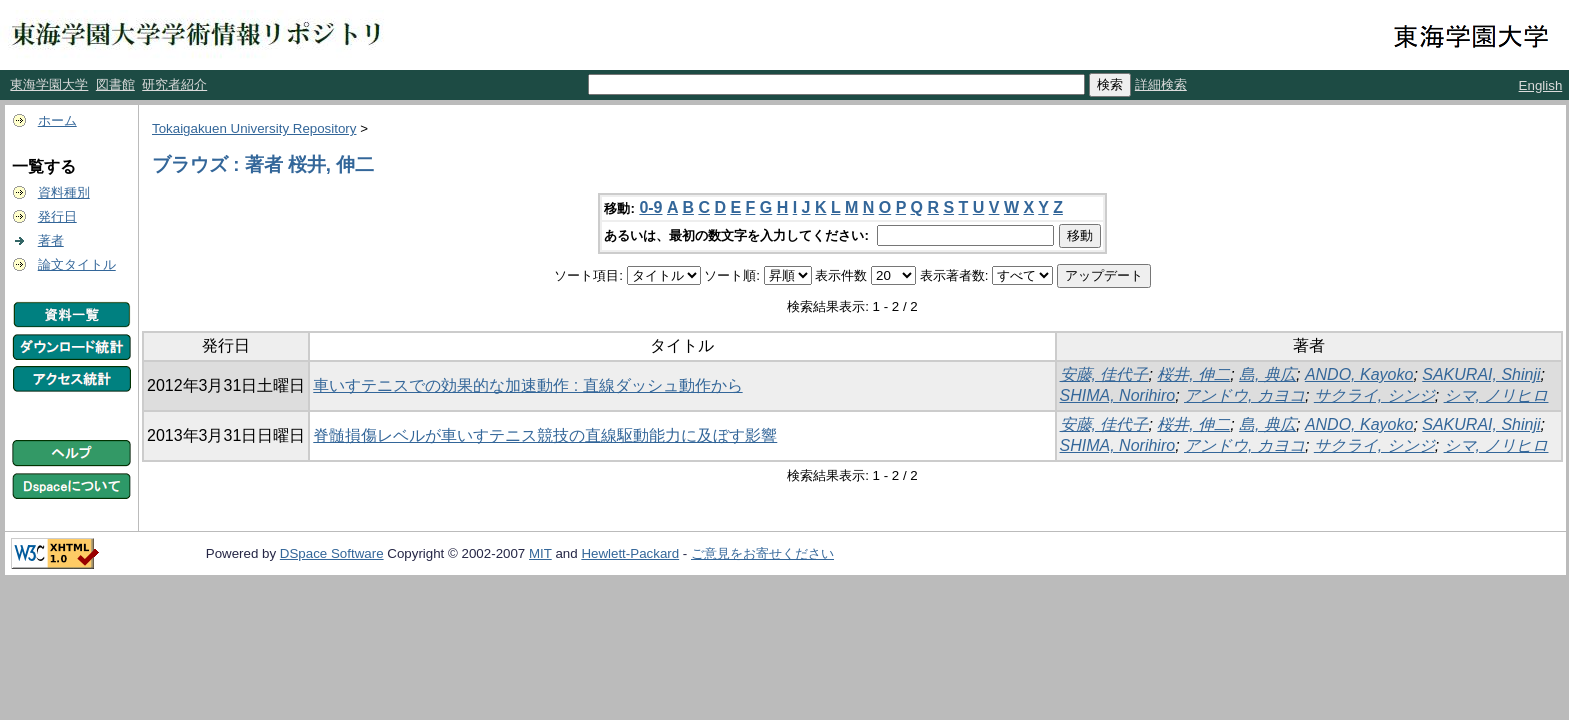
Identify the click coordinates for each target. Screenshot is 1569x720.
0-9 (650, 207)
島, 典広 (1267, 374)
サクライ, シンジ (1374, 395)
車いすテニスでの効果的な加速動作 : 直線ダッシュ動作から (527, 385)
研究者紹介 (174, 84)
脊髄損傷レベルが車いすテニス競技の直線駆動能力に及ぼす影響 (545, 435)
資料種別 (64, 192)
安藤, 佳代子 (1104, 374)
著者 (51, 240)
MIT (540, 553)
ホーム (57, 120)
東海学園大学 (49, 84)
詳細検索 (1161, 84)
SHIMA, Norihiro (1118, 395)
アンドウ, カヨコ (1244, 395)
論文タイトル (77, 264)
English (1541, 85)
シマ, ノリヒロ (1496, 395)
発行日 (57, 216)
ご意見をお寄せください (762, 553)
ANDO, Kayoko (1359, 374)
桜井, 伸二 (1193, 374)
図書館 (115, 84)
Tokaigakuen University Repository (254, 128)
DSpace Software (332, 553)
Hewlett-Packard (630, 553)
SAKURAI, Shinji (1481, 374)
